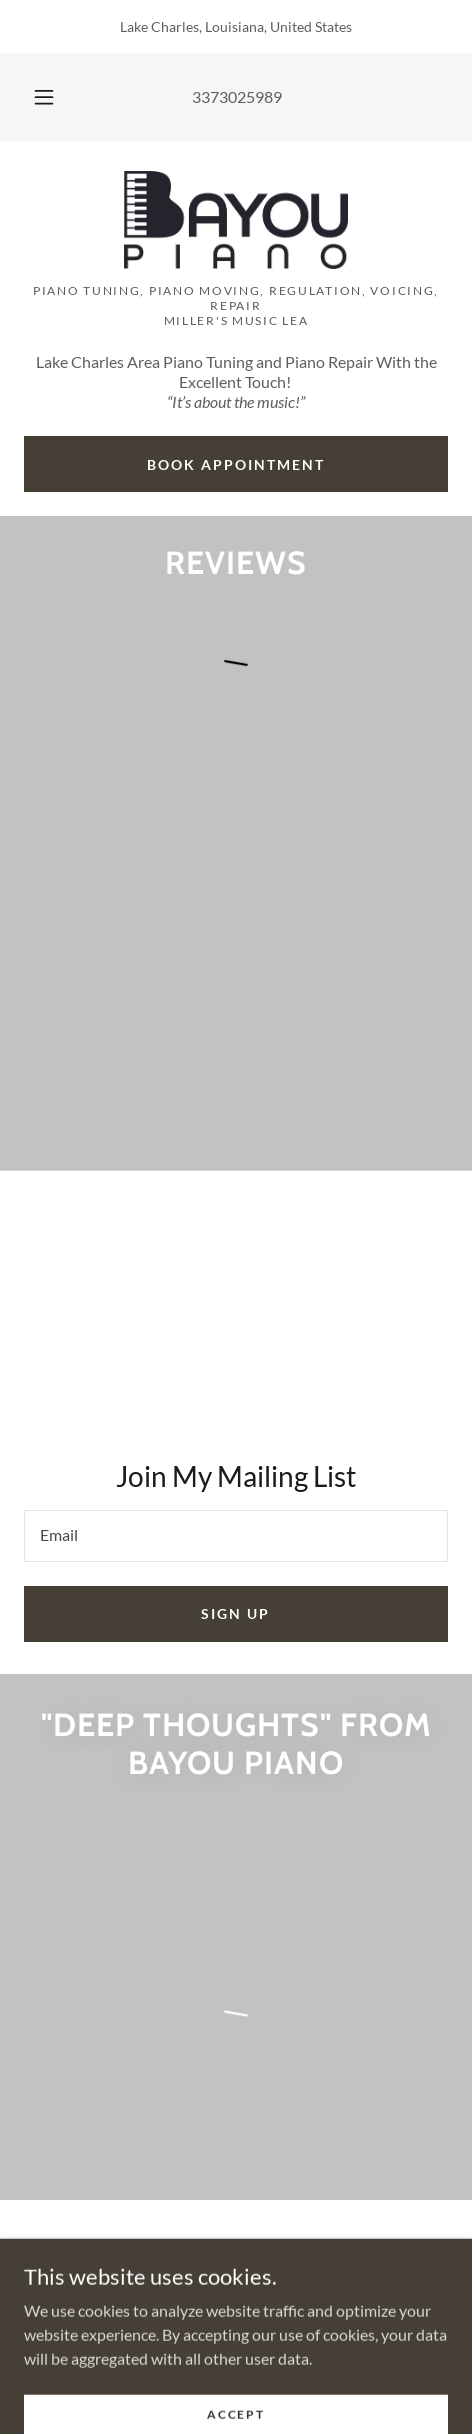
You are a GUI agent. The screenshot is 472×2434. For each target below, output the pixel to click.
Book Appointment (236, 464)
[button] (44, 97)
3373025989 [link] (237, 96)
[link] (236, 220)
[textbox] (236, 1536)
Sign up (235, 1613)
